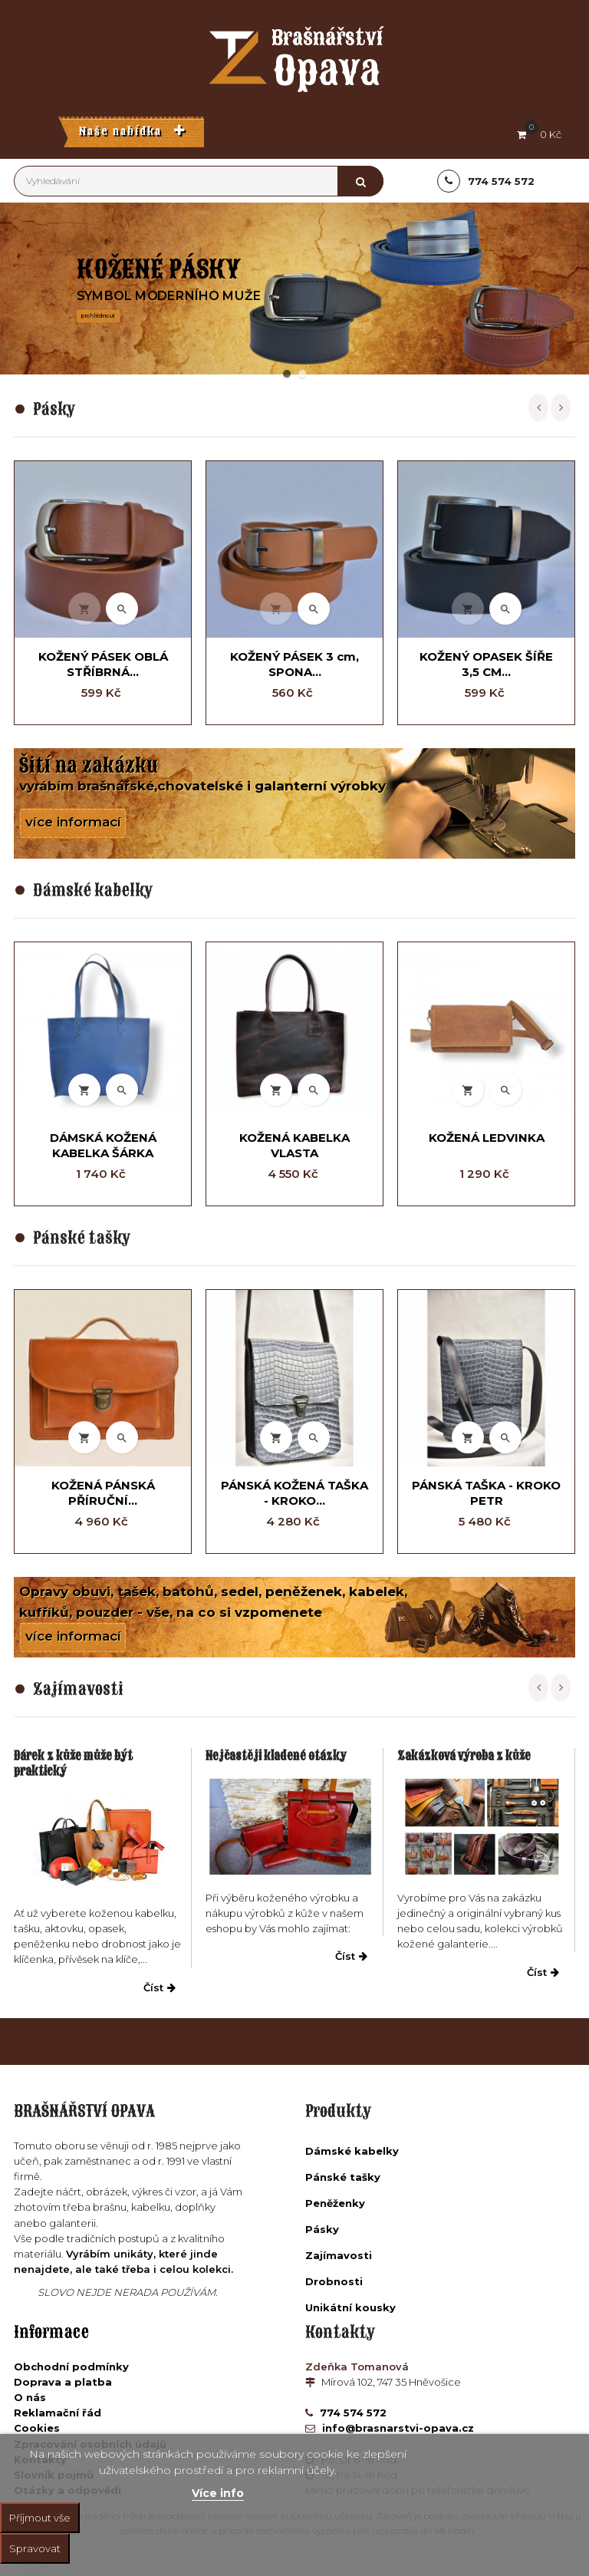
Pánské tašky (342, 2177)
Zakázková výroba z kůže (464, 1755)
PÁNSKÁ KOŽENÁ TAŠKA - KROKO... (294, 1493)
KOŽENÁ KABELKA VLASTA (294, 1145)
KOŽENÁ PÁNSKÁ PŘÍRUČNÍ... (103, 1493)
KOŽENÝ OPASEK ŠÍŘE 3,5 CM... (486, 664)
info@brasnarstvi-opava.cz (396, 2428)
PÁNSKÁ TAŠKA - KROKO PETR (486, 1493)
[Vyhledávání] (198, 181)
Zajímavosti (338, 2255)
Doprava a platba (63, 2382)
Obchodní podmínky (71, 2366)
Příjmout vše (40, 2518)
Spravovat (35, 2548)
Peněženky (335, 2203)
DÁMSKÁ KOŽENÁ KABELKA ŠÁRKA (103, 1145)
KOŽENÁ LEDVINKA (487, 1137)
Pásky (322, 2229)
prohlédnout (98, 315)
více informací (73, 822)
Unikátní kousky (350, 2307)
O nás (30, 2397)
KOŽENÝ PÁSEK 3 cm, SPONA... (294, 664)
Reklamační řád (57, 2412)
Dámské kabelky (352, 2151)
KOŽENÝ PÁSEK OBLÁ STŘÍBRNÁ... (103, 664)
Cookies (37, 2428)
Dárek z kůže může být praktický (73, 1763)
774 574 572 (352, 2412)
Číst (159, 1987)
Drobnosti (334, 2281)
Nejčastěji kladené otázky (276, 1755)
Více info (218, 2493)
